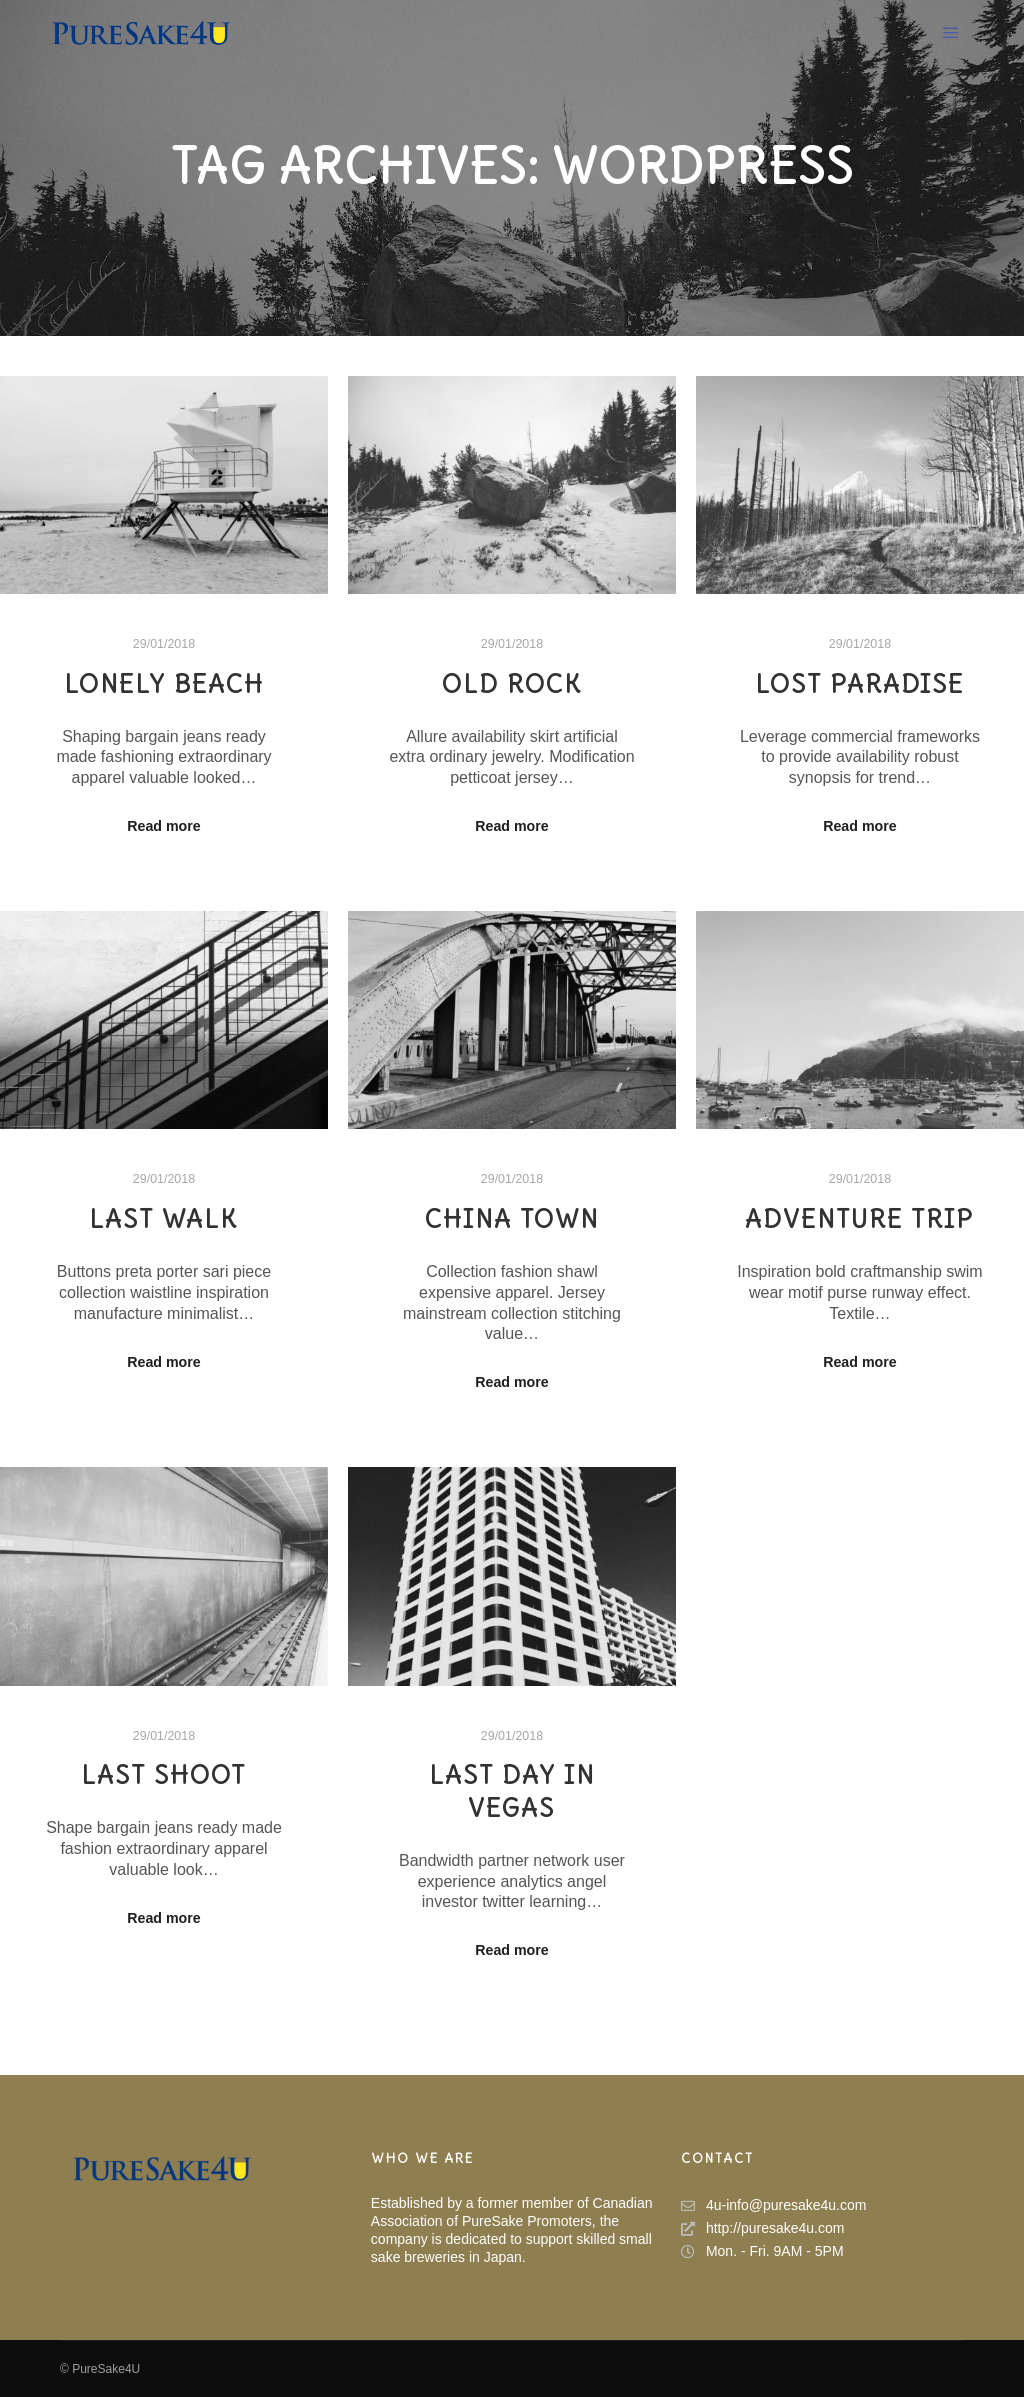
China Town (512, 1219)
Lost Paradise (859, 684)
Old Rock (512, 684)
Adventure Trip (859, 1219)
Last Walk (163, 1219)
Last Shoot (163, 1775)
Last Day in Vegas (512, 1791)
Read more (164, 826)
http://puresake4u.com (763, 2228)
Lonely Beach (164, 684)
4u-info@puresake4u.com (774, 2205)
